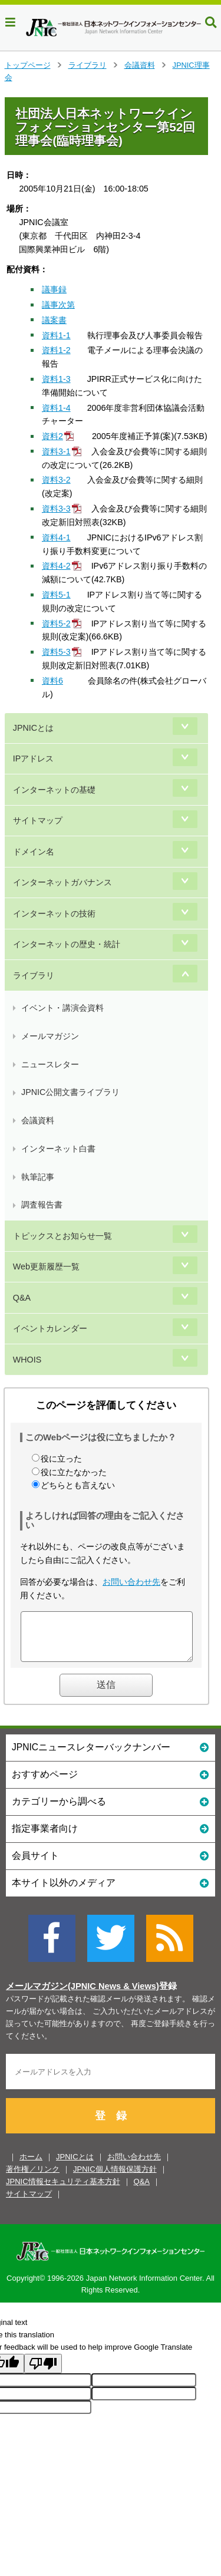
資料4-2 (56, 565)
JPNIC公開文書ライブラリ (70, 1092)
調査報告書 (41, 1204)
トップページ (28, 65)
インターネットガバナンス (62, 882)
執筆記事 (37, 1177)
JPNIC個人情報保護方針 (115, 2177)
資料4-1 (56, 537)
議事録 (54, 289)
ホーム (30, 2165)
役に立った (61, 1458)
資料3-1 (56, 451)
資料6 (52, 680)
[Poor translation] (43, 2372)
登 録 (111, 2124)
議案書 (54, 320)
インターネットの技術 (54, 913)
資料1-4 (56, 408)
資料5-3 (56, 652)
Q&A (22, 1297)
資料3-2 (56, 479)
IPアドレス (33, 758)
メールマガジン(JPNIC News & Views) (82, 1995)
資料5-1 (56, 594)
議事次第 (58, 304)
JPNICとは (33, 728)
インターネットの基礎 (54, 789)
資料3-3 (56, 508)
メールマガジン (50, 1036)
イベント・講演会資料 (62, 1007)
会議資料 (139, 65)
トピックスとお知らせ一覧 (62, 1236)
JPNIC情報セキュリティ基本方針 (63, 2190)
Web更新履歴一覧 (46, 1266)
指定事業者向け (110, 1836)
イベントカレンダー (50, 1328)
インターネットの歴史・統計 (66, 944)
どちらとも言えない (78, 1485)
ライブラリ (87, 65)
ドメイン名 (33, 851)
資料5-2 (56, 623)
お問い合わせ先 (131, 1582)
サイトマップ (37, 820)
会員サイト (110, 1864)
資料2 (52, 436)
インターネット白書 (58, 1148)
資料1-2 (56, 350)
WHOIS (27, 1359)
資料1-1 (56, 335)
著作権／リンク (33, 2177)
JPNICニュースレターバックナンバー (110, 1755)
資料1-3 (56, 379)
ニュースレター (50, 1064)
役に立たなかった (74, 1472)
